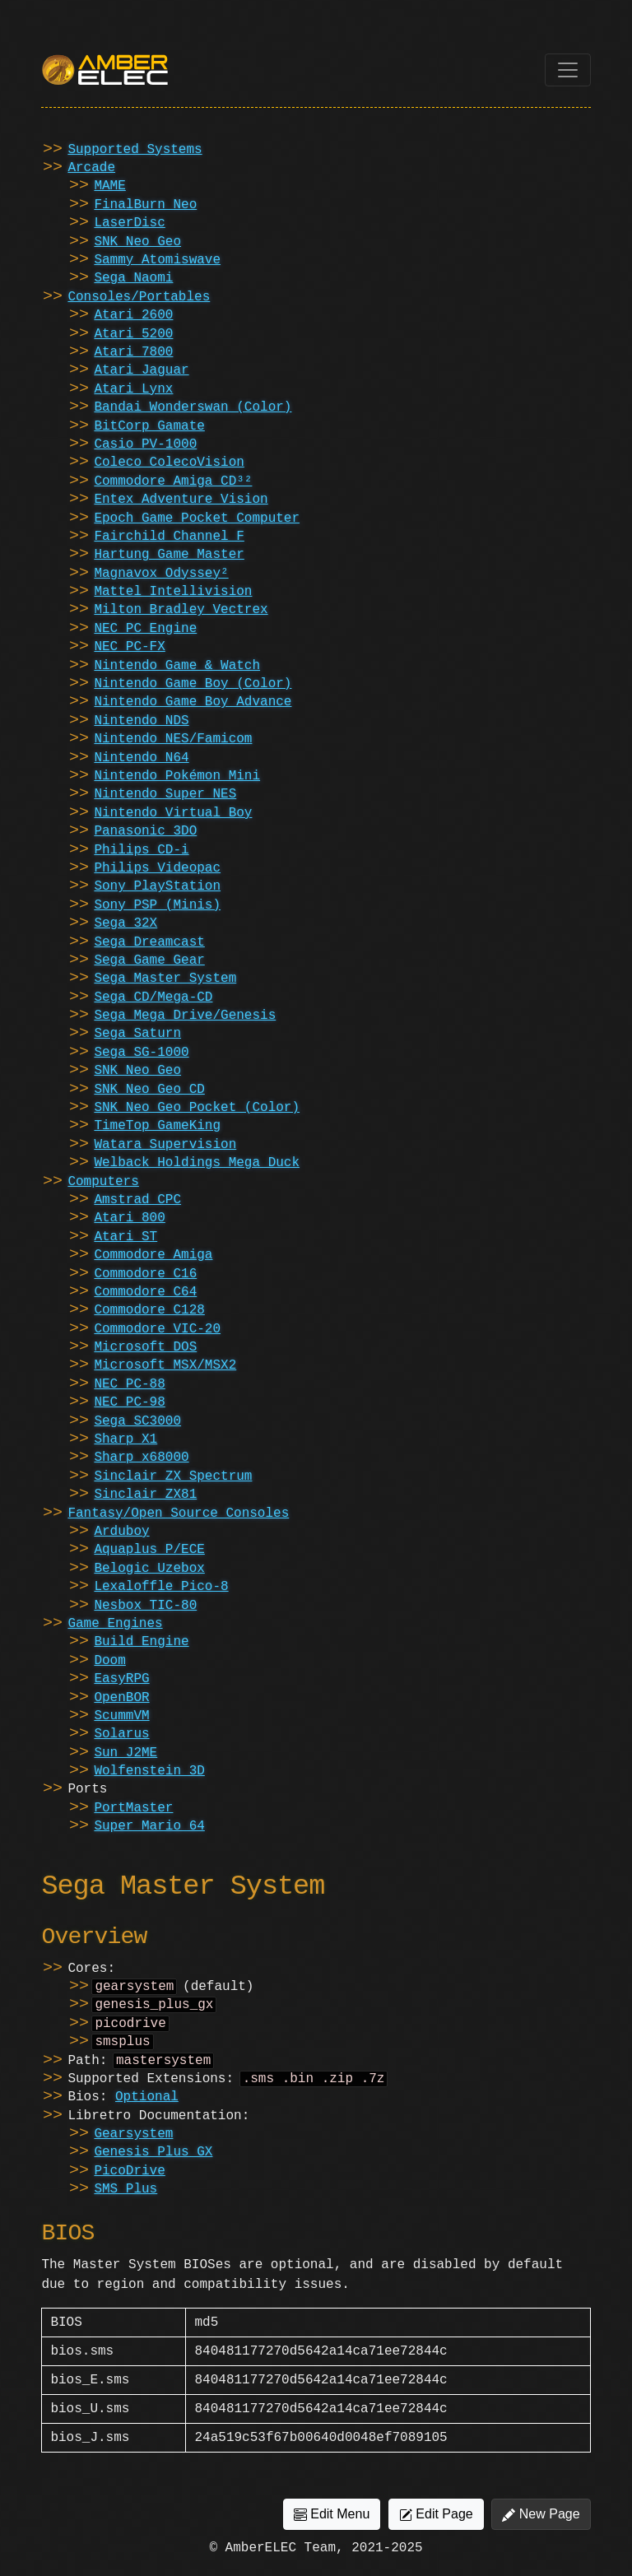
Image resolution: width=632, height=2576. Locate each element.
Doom (109, 1661)
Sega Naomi (133, 278)
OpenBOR (121, 1698)
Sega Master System (165, 978)
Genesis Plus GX (153, 2162)
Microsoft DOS (145, 1347)
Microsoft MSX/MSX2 (165, 1365)
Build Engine (141, 1642)
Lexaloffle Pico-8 (161, 1587)
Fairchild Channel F (169, 537)
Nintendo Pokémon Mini (177, 776)
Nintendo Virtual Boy (173, 813)
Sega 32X (125, 923)
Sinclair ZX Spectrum (173, 1476)
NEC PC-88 (129, 1384)
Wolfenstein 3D (149, 1771)
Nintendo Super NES (165, 794)
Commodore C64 (145, 1292)
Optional (147, 2107)
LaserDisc (129, 223)
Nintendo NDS (141, 721)
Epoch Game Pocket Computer (197, 518)
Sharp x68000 (141, 1457)
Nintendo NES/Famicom (173, 739)
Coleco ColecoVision (169, 462)
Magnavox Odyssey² (161, 574)
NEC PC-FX (129, 647)
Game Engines (114, 1624)
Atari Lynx (133, 389)
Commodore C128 (149, 1310)
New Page (540, 2524)
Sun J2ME (125, 1753)
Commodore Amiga (153, 1255)
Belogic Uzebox (149, 1569)
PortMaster (133, 1808)
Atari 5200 (133, 334)
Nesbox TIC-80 (145, 1606)
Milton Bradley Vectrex (180, 610)
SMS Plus (125, 2199)
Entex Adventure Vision (180, 500)
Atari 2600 (133, 315)
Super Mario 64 (149, 1826)
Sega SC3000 (137, 1421)
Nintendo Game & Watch (177, 666)
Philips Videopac (157, 868)
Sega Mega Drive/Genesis (185, 1016)
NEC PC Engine (145, 629)
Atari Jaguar (141, 370)
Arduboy (121, 1532)
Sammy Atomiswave (157, 260)
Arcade (91, 168)
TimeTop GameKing (157, 1126)
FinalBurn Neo (145, 205)
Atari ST (125, 1237)
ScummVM (121, 1716)
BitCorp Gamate (149, 426)
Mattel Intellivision (173, 592)
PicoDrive (129, 2181)
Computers (102, 1182)
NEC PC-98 (129, 1402)
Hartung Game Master (169, 555)
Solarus (121, 1734)
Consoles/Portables (138, 297)
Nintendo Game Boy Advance (192, 702)
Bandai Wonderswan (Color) (192, 407)
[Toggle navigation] (568, 69)
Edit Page (436, 2524)
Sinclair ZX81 (145, 1495)
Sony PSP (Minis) (157, 905)
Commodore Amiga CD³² (173, 481)
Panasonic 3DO (145, 831)
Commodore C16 (145, 1274)
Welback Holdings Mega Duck (197, 1163)
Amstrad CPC (137, 1200)
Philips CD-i (141, 850)
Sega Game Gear (149, 960)
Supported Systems (134, 150)
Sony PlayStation (157, 886)
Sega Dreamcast (149, 942)
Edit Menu (331, 2524)
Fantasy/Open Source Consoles (178, 1513)
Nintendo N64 (141, 758)
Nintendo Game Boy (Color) (192, 684)
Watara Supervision (165, 1145)
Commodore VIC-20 (157, 1329)
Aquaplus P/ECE (149, 1550)
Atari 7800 (133, 352)
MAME (109, 186)
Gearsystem (133, 2144)
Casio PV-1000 (145, 444)
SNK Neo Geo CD (149, 1090)
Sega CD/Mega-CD (153, 997)
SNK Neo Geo (137, 242)
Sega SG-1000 (141, 1053)
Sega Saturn (137, 1034)
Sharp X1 (125, 1439)
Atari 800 (129, 1218)
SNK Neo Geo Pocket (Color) (197, 1108)
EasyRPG (121, 1679)
